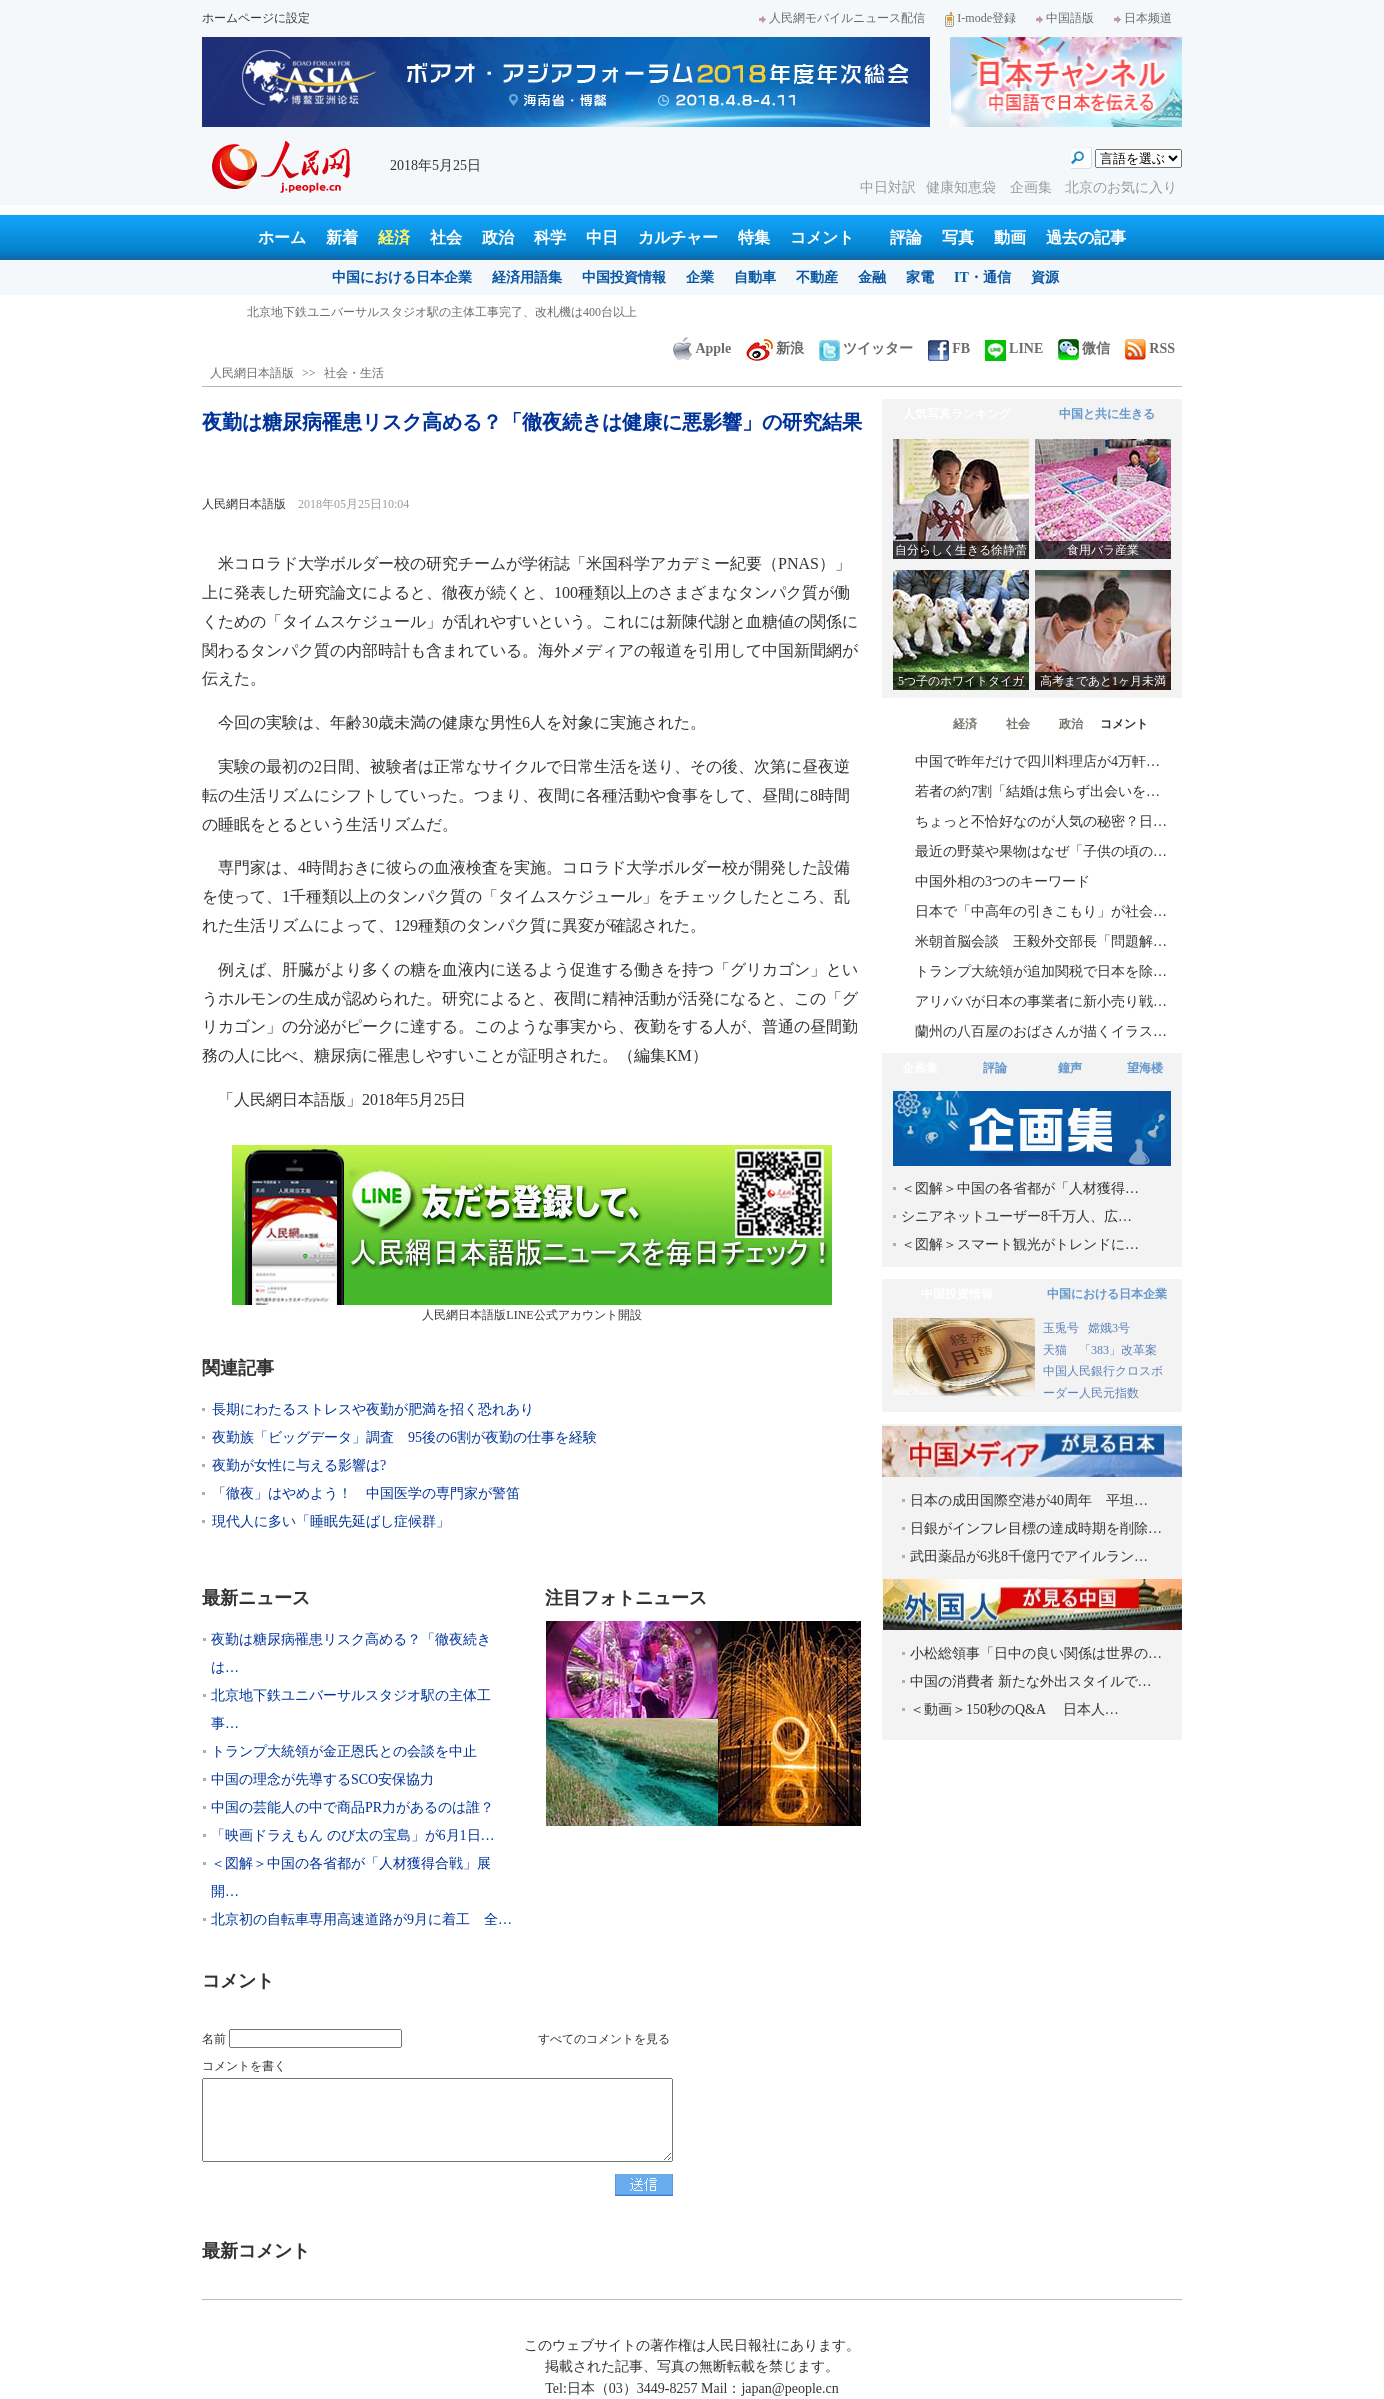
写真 (958, 237)
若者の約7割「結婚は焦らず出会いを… (1037, 791)
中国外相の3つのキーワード (1002, 881)
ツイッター (866, 348)
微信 (1084, 348)
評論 (906, 237)
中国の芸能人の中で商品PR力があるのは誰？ (352, 1807)
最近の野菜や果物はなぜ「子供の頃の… (1041, 851)
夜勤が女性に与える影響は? (299, 1465)
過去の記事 (1086, 237)
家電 (920, 277)
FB (949, 348)
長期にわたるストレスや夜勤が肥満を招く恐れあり (373, 1409)
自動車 (755, 277)
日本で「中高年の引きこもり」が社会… (1041, 911)
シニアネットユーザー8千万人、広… (1016, 1216)
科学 (550, 237)
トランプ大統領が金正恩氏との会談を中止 (344, 1751)
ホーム (282, 237)
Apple (702, 348)
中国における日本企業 (402, 277)
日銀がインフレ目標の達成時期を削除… (1036, 1528)
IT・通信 (982, 277)
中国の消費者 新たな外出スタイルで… (1031, 1681)
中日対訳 (888, 187)
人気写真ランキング (957, 414)
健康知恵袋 (963, 187)
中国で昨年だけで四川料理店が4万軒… (1037, 761)
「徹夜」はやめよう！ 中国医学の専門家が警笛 (366, 1493)
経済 (394, 237)
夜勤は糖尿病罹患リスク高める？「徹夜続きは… (351, 1653)
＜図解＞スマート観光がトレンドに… (1020, 1244)
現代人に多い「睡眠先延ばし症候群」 (331, 1521)
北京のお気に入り (1121, 187)
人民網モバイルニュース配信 (842, 18)
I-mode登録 (980, 18)
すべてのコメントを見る (604, 2039)
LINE (1014, 348)
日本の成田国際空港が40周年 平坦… (1029, 1500)
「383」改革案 (1118, 1350)
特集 (754, 237)
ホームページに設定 (256, 18)
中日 (602, 237)
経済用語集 (527, 277)
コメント (822, 237)
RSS (1150, 348)
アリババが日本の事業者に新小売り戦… (1041, 1001)
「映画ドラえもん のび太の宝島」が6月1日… (353, 1835)
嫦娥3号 (1109, 1328)
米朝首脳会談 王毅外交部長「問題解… (1041, 941)
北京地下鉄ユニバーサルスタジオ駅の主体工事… (351, 1709)
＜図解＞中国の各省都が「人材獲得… (1020, 1188)
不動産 (817, 277)
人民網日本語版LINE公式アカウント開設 (532, 1233)
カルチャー (678, 237)
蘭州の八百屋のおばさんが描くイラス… (1041, 1031)
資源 (1045, 277)
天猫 (1056, 1350)
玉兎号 (1061, 1328)
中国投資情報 (624, 277)
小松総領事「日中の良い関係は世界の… (1036, 1653)
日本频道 (1143, 18)
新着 (342, 237)
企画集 (1033, 187)
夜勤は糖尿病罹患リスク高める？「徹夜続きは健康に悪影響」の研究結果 (445, 312)
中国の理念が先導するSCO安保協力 (322, 1779)
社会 (446, 237)
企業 (700, 277)
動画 (1010, 237)
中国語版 (1065, 18)
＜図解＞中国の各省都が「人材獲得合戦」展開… (351, 1877)
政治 (498, 237)
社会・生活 (354, 373)
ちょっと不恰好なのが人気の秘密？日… (1041, 821)
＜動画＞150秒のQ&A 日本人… (1014, 1709)
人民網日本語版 (252, 373)
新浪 (775, 348)
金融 (872, 277)
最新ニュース (256, 1598)
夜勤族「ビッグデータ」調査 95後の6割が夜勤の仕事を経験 (404, 1437)
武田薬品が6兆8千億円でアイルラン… (1029, 1556)
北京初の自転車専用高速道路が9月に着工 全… (361, 1919)
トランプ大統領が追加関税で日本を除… (1041, 971)
